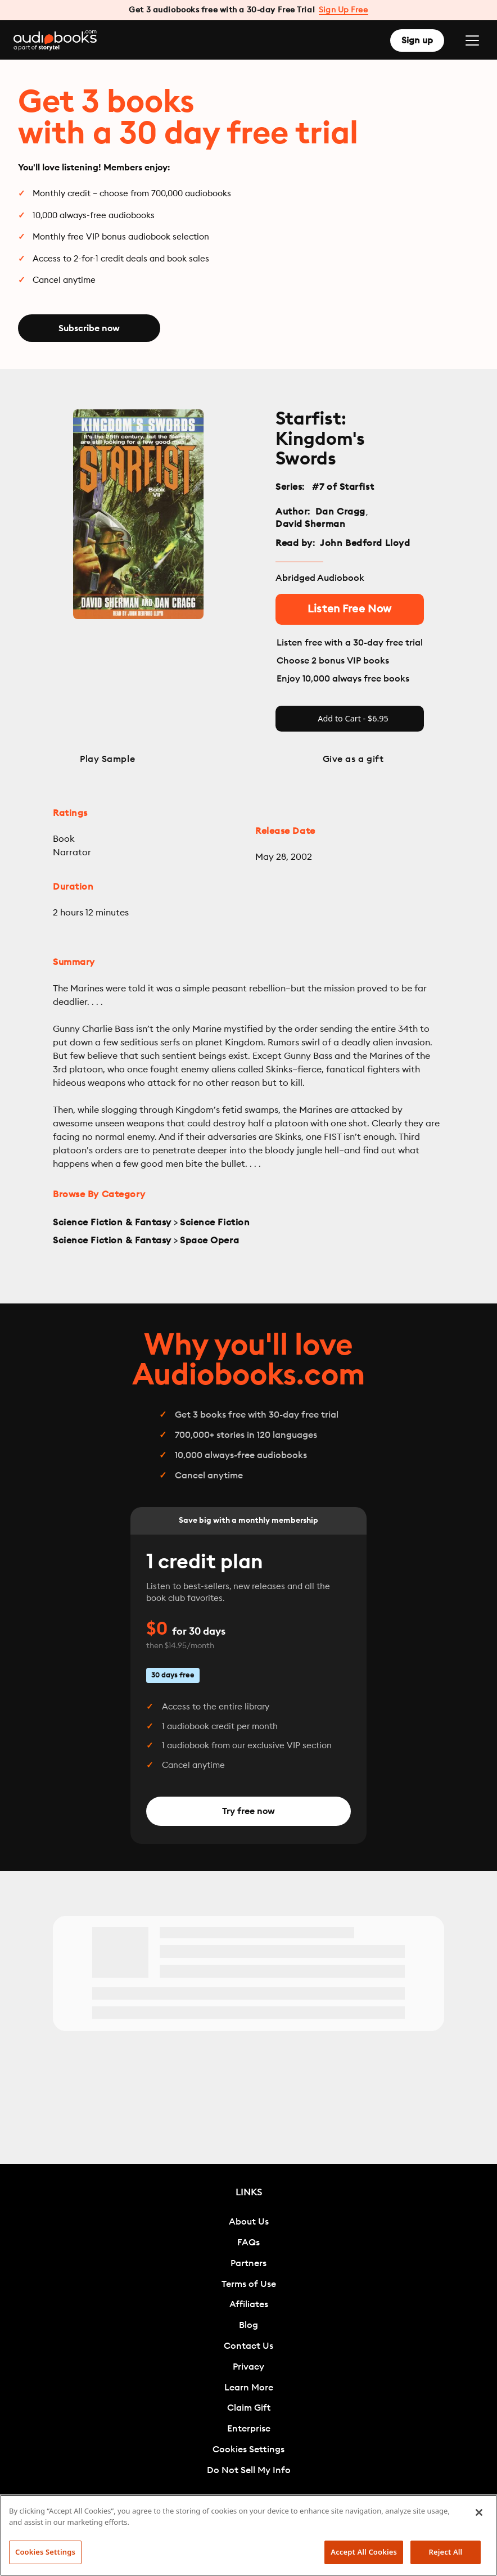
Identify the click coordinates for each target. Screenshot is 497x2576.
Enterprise (248, 2428)
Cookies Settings (248, 2449)
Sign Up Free (343, 10)
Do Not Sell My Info (249, 2470)
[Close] (479, 2512)
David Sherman (310, 524)
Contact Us (248, 2346)
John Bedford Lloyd (365, 543)
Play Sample (107, 759)
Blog (248, 2325)
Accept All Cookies (364, 2552)
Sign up (417, 40)
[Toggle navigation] (472, 40)
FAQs (248, 2242)
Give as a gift (353, 759)
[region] (248, 2535)
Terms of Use (249, 2284)
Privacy (248, 2366)
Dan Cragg (340, 511)
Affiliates (248, 2304)
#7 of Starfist (343, 487)
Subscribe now (89, 328)
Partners (248, 2263)
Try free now (248, 1811)
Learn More (248, 2387)
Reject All (446, 2552)
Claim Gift (248, 2407)
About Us (249, 2221)
